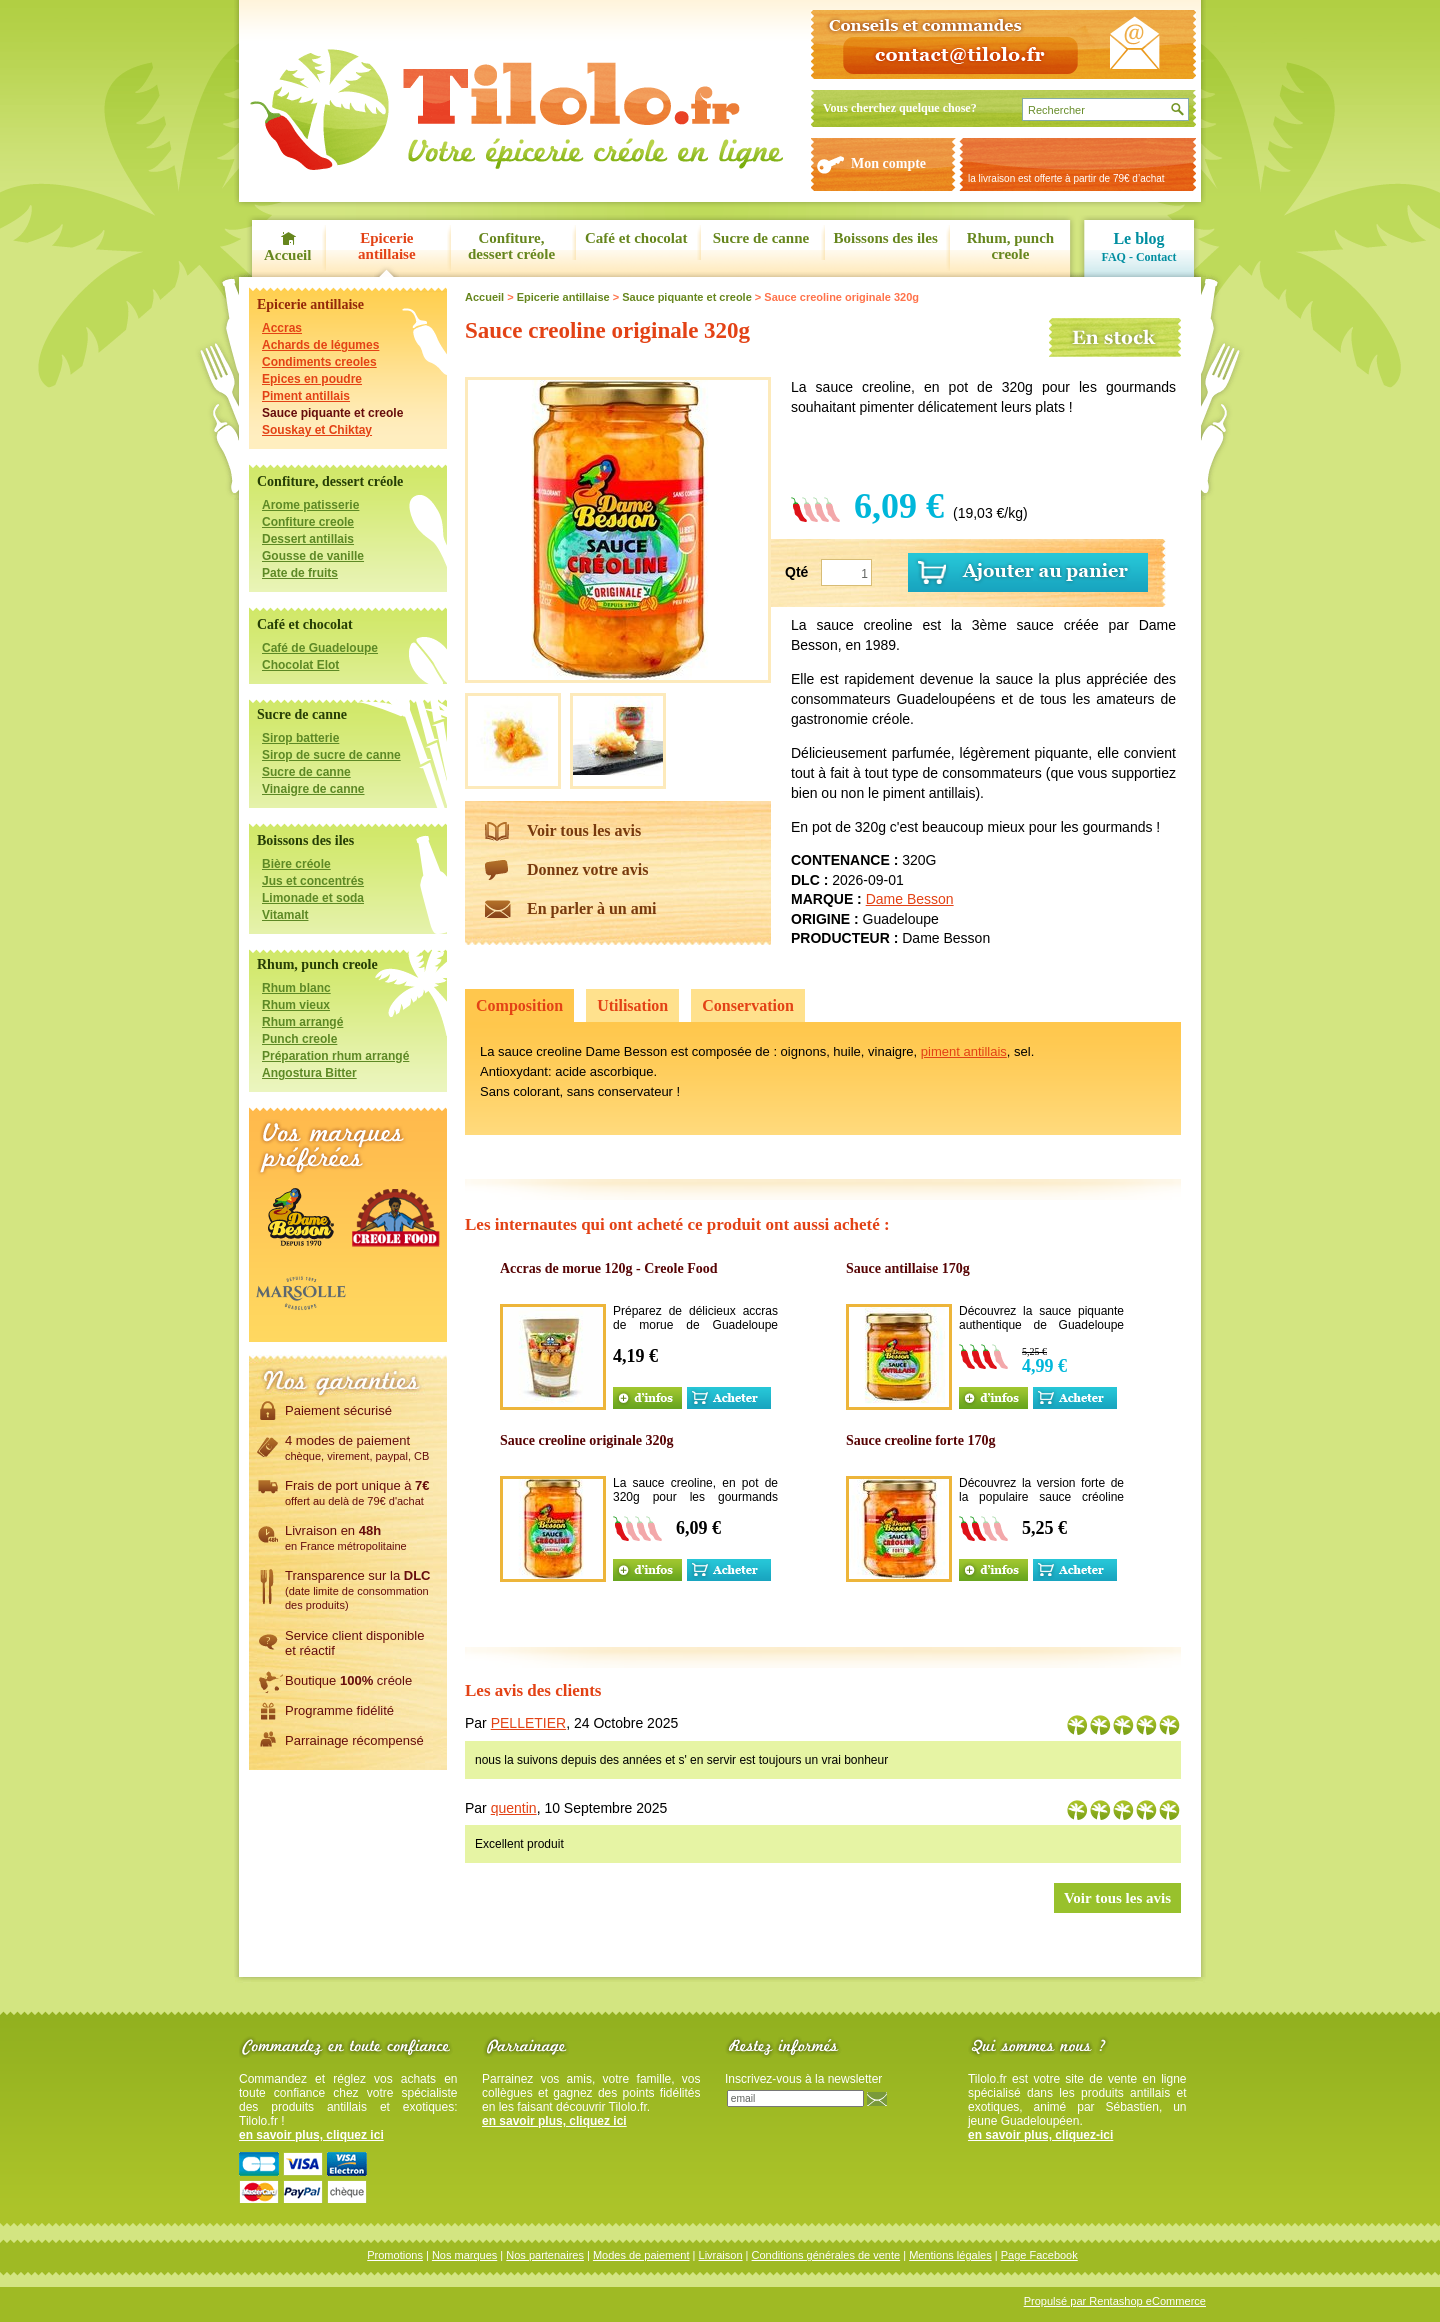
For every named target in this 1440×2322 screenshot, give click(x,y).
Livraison (721, 2255)
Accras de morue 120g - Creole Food (608, 1268)
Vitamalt (285, 915)
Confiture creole (308, 522)
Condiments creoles (319, 362)
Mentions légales (950, 2255)
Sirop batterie (300, 738)
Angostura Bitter (309, 1073)
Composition (519, 1005)
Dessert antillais (308, 539)
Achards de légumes (320, 345)
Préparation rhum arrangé (335, 1056)
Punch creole (299, 1039)
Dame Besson (910, 899)
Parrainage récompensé (354, 1740)
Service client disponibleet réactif (354, 1642)
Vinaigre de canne (313, 789)
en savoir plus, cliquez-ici (1040, 2135)
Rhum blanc (296, 988)
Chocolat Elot (300, 665)
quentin (514, 1808)
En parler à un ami (592, 908)
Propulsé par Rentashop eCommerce (1115, 2301)
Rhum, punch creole (1011, 246)
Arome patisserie (310, 505)
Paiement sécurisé (338, 1410)
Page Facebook (1039, 2255)
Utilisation (632, 1005)
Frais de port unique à (357, 1492)
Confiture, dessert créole (511, 246)
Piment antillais (306, 396)
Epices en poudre (312, 379)
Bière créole (296, 864)
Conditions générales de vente (826, 2255)
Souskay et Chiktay (317, 430)
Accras (282, 328)
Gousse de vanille (313, 556)
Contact (1156, 257)
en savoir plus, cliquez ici (311, 2135)
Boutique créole (348, 1680)
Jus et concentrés (313, 881)
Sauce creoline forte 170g (920, 1440)
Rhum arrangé (302, 1022)
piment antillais (964, 1051)
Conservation (748, 1005)
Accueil (287, 255)
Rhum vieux (296, 1005)
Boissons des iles (886, 238)
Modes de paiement (641, 2255)
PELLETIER (528, 1723)
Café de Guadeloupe (320, 648)
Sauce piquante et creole (332, 413)
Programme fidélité (339, 1710)
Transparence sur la (357, 1589)
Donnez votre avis (587, 869)
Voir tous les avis (584, 830)
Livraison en (346, 1537)
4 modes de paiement (357, 1447)
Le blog (1138, 238)
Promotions (395, 2255)
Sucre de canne (761, 238)
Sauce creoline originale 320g (587, 1440)
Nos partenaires (545, 2255)
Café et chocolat (636, 238)
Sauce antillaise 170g (908, 1268)
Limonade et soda (313, 898)
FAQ (1113, 257)
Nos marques (464, 2255)
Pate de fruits (300, 573)
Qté (796, 572)
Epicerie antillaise (387, 246)
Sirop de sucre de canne (331, 755)
